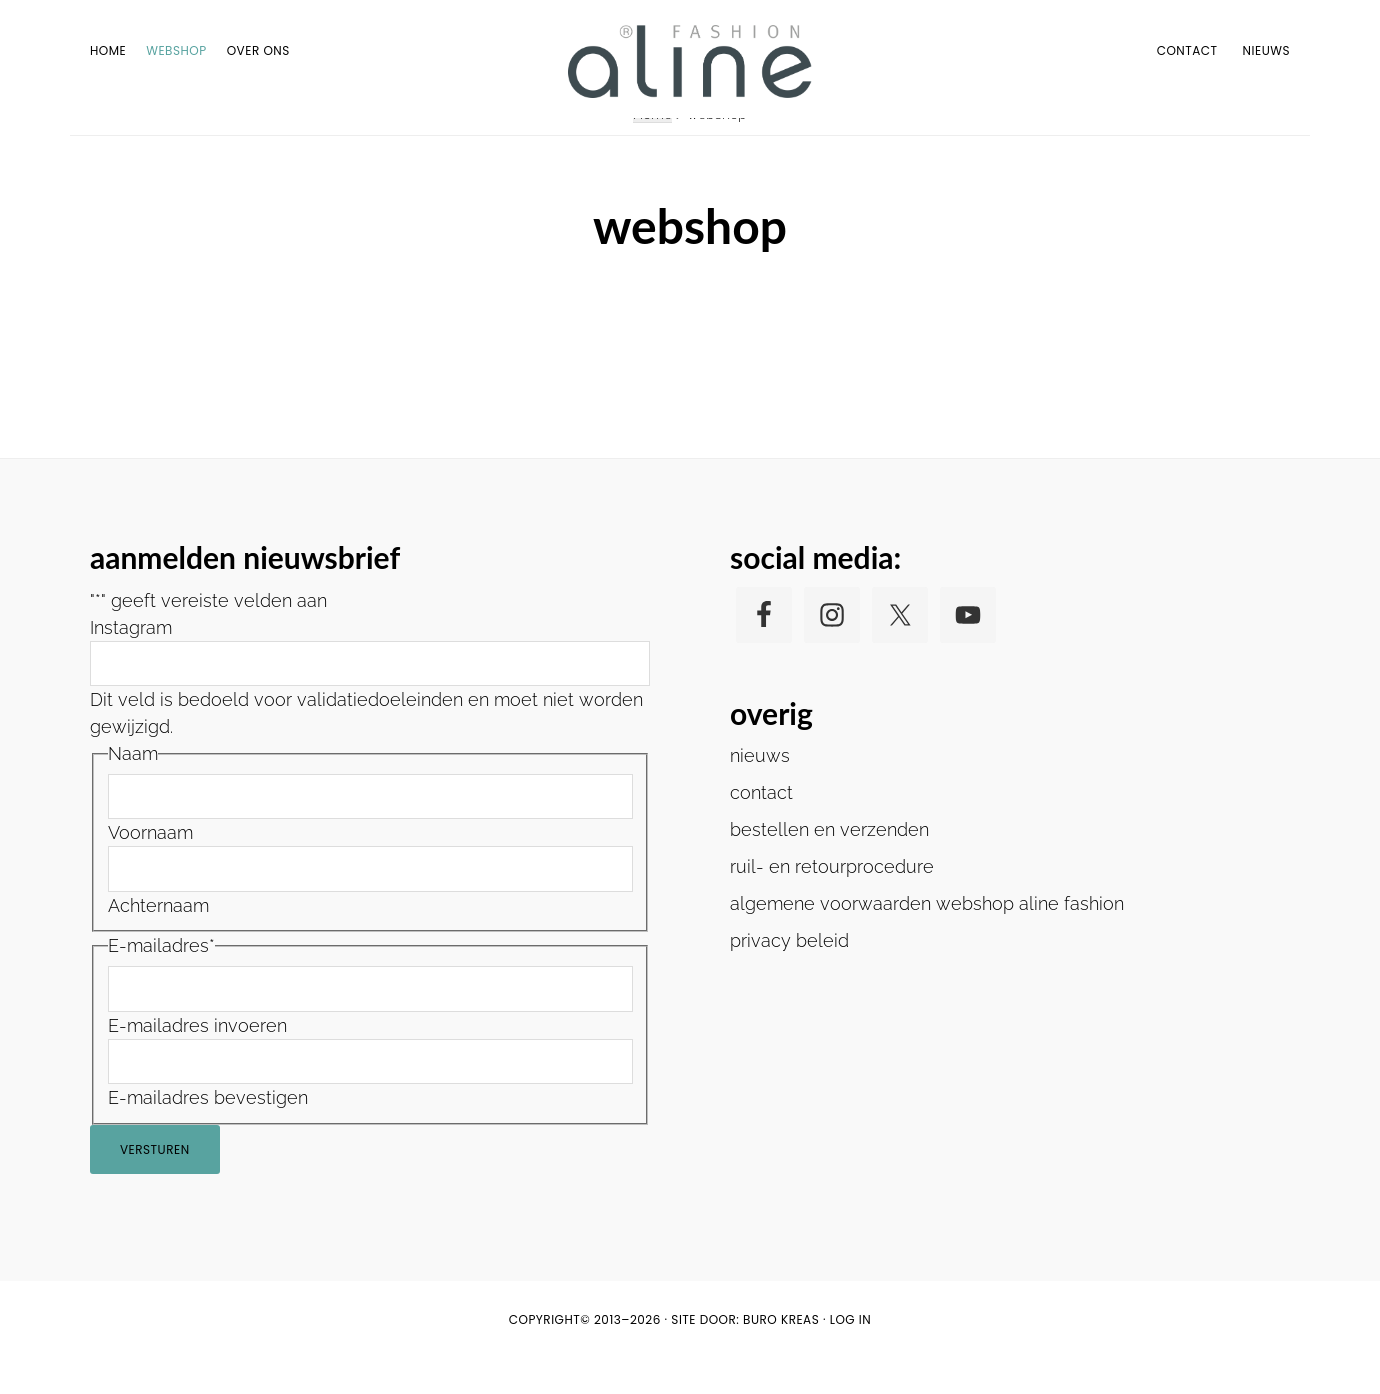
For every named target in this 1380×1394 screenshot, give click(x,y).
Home (652, 148)
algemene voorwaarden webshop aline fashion (927, 937)
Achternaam (158, 940)
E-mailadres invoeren (197, 1059)
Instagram (131, 661)
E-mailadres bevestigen (208, 1132)
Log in (851, 1354)
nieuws (760, 789)
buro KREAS (781, 1354)
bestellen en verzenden (829, 863)
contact (761, 826)
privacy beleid (789, 974)
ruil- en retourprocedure (832, 900)
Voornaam (150, 867)
